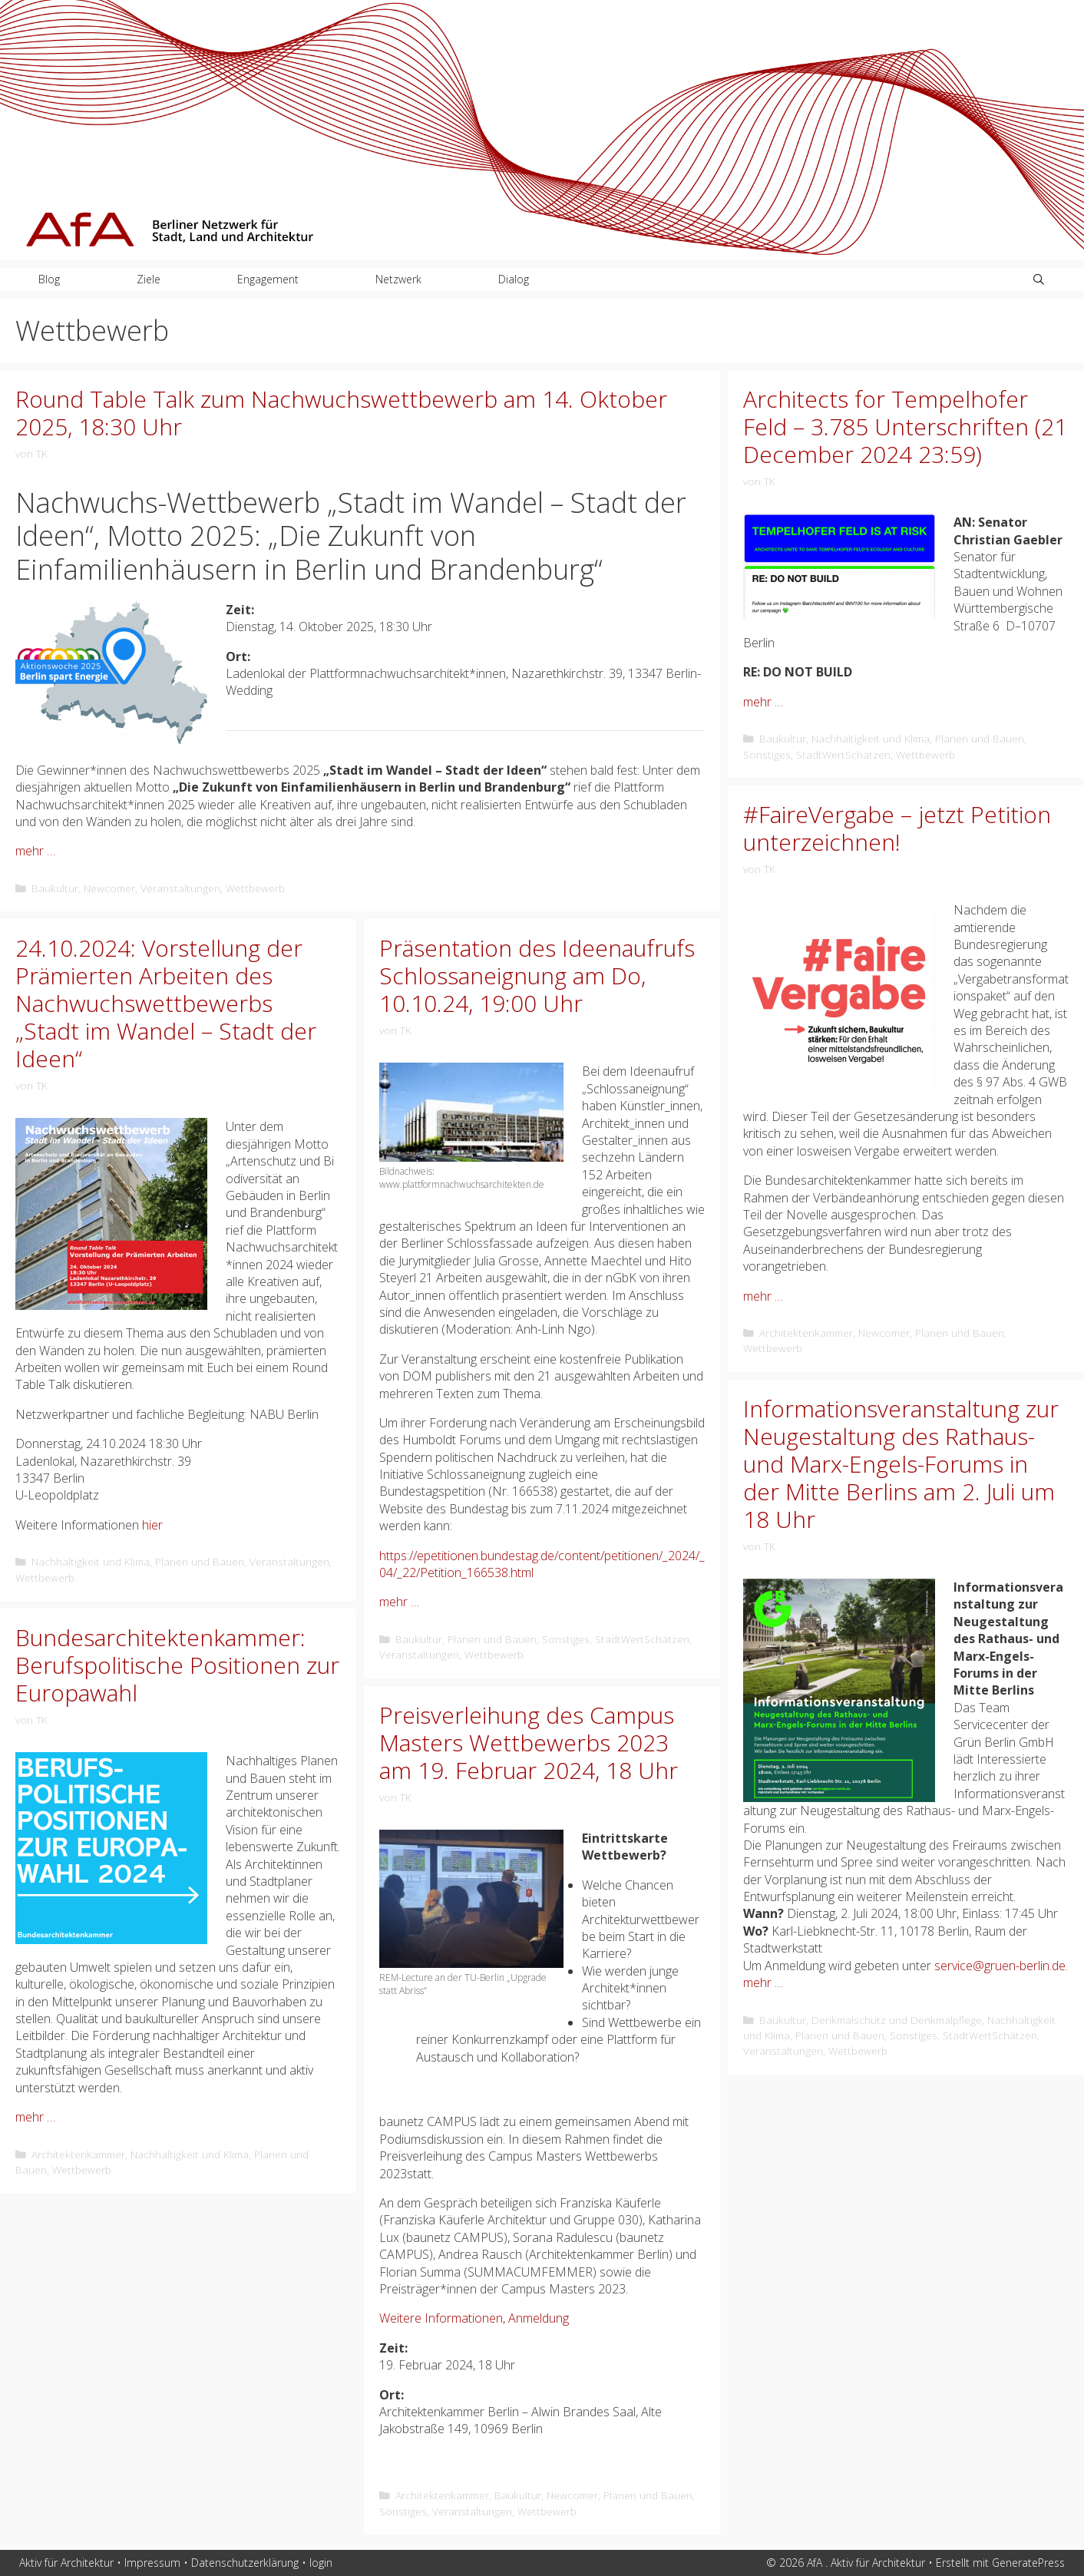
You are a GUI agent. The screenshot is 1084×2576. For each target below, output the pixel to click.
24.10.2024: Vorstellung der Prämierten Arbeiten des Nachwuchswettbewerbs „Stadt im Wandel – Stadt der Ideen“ (165, 1003)
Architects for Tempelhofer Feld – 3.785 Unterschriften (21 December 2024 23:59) (905, 426)
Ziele (148, 279)
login (320, 2562)
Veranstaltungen (180, 888)
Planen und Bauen (979, 738)
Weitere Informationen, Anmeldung (474, 2318)
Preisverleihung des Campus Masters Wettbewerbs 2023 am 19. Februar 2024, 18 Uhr (528, 1742)
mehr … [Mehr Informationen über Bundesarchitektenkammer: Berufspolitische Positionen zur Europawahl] (35, 2116)
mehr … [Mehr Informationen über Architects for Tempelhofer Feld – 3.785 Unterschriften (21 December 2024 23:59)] (763, 701)
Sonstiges (767, 754)
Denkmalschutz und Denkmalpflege (896, 2019)
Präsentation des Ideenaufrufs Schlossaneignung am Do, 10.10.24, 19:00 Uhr (537, 975)
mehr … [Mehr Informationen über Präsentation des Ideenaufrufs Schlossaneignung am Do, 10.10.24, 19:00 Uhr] (399, 1601)
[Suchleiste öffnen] (1038, 279)
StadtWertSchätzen (843, 754)
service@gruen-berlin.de (1000, 1965)
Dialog (513, 279)
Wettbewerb (255, 888)
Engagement (268, 279)
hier (152, 1524)
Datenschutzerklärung (245, 2562)
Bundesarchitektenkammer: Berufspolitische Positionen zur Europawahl (177, 1665)
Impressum (152, 2562)
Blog (49, 279)
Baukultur (54, 888)
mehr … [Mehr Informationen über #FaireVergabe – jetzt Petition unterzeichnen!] (763, 1296)
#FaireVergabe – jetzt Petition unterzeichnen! (897, 828)
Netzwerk (398, 279)
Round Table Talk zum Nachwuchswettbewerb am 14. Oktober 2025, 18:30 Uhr (341, 412)
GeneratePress (1028, 2562)
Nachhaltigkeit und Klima (870, 738)
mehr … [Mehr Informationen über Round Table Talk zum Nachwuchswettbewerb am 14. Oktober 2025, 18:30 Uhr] (35, 850)
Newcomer (109, 888)
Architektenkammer (806, 1332)
